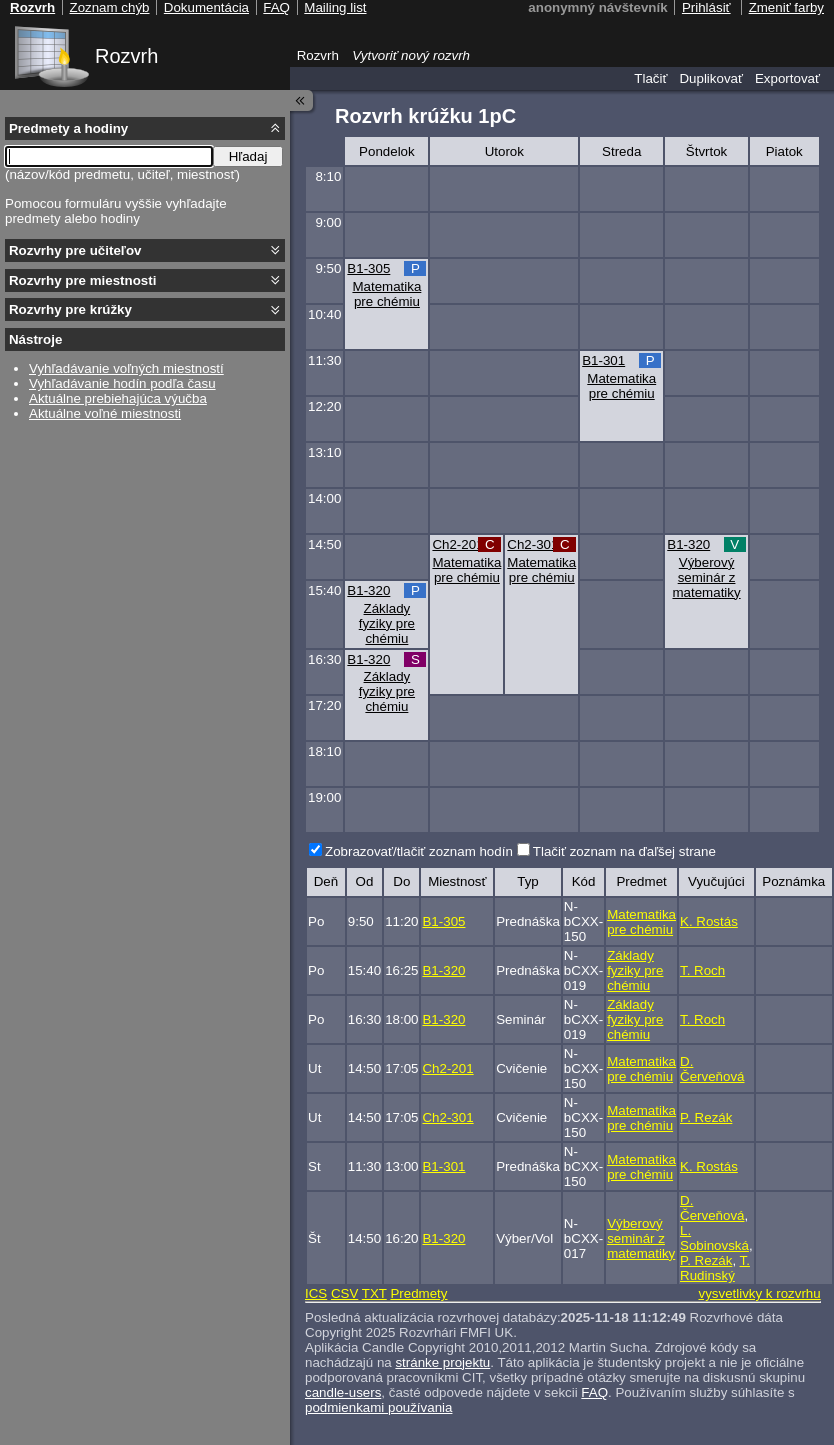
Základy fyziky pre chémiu (387, 623)
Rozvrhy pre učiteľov (75, 250)
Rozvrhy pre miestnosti (82, 280)
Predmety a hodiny (68, 128)
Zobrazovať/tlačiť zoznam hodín (419, 851)
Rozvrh (126, 56)
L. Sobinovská (714, 1238)
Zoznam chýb (109, 7)
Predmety (418, 1293)
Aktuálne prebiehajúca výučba (118, 398)
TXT (374, 1293)
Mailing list (335, 7)
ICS (316, 1293)
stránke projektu (442, 1362)
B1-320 (688, 544)
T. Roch (702, 970)
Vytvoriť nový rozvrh (411, 55)
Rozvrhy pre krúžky (70, 309)
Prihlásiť (706, 7)
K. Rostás (709, 921)
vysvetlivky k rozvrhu (759, 1293)
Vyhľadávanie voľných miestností (126, 368)
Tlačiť (650, 78)
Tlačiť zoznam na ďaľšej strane (624, 851)
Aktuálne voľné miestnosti (105, 413)
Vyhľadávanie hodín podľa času (122, 383)
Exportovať (787, 78)
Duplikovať (711, 78)
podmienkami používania (378, 1407)
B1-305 (368, 268)
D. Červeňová (712, 1069)
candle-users (343, 1392)
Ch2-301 (532, 544)
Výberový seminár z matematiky (706, 577)
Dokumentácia (206, 7)
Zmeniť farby (786, 7)
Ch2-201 (457, 544)
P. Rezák (706, 1117)
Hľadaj (248, 156)
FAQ (594, 1392)
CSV (344, 1293)
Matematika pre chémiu (386, 294)
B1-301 (603, 360)
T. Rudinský (715, 1268)
